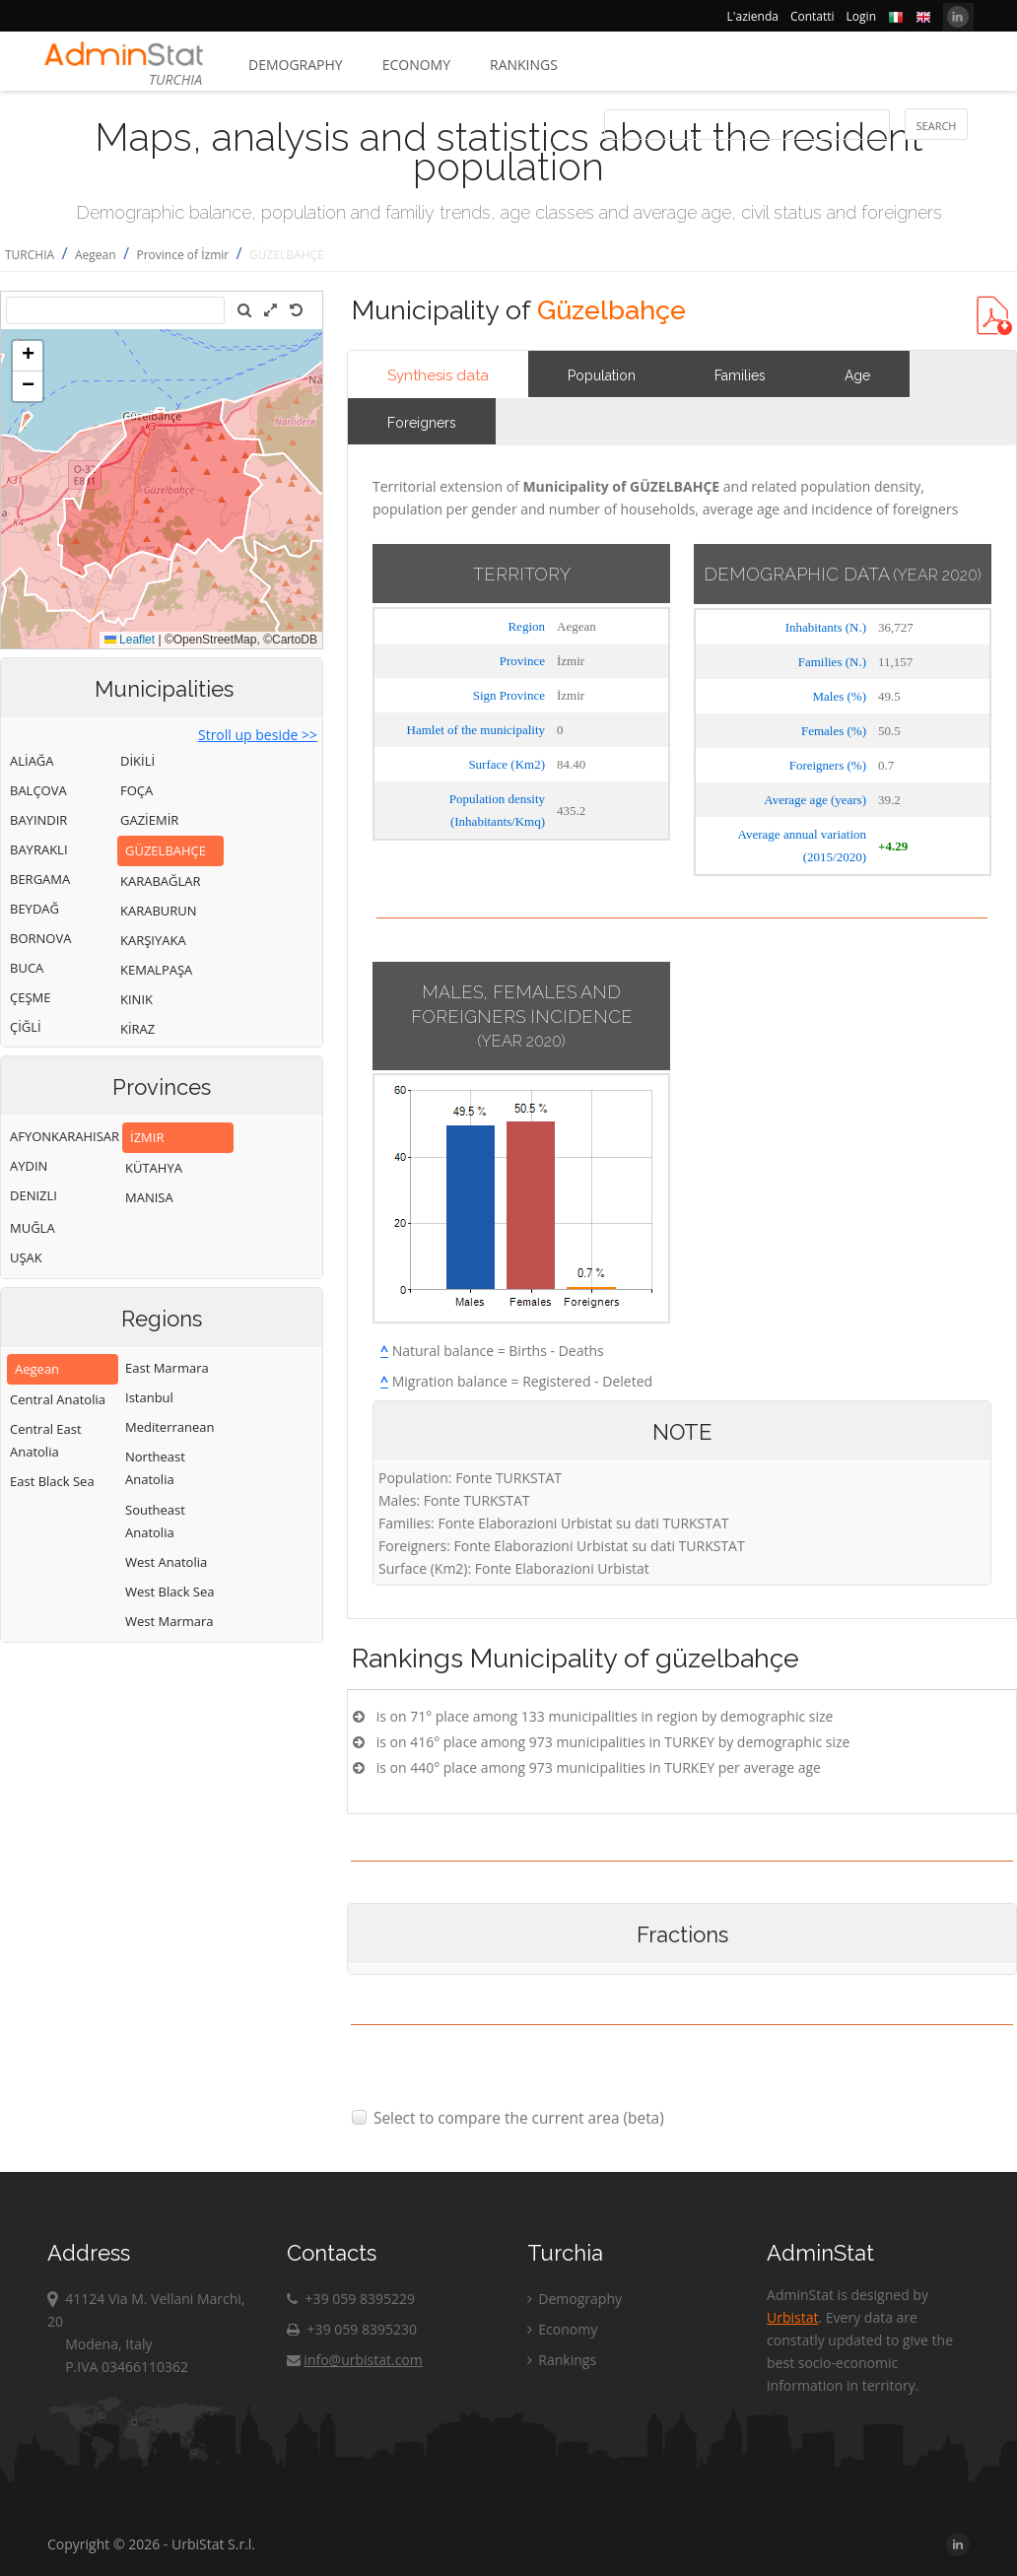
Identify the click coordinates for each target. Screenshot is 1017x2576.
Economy (416, 64)
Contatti (812, 16)
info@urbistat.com (354, 2359)
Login (861, 16)
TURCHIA (29, 254)
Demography (295, 64)
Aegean (95, 254)
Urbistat (792, 2317)
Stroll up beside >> (257, 734)
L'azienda (753, 16)
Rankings (524, 64)
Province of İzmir (182, 254)
